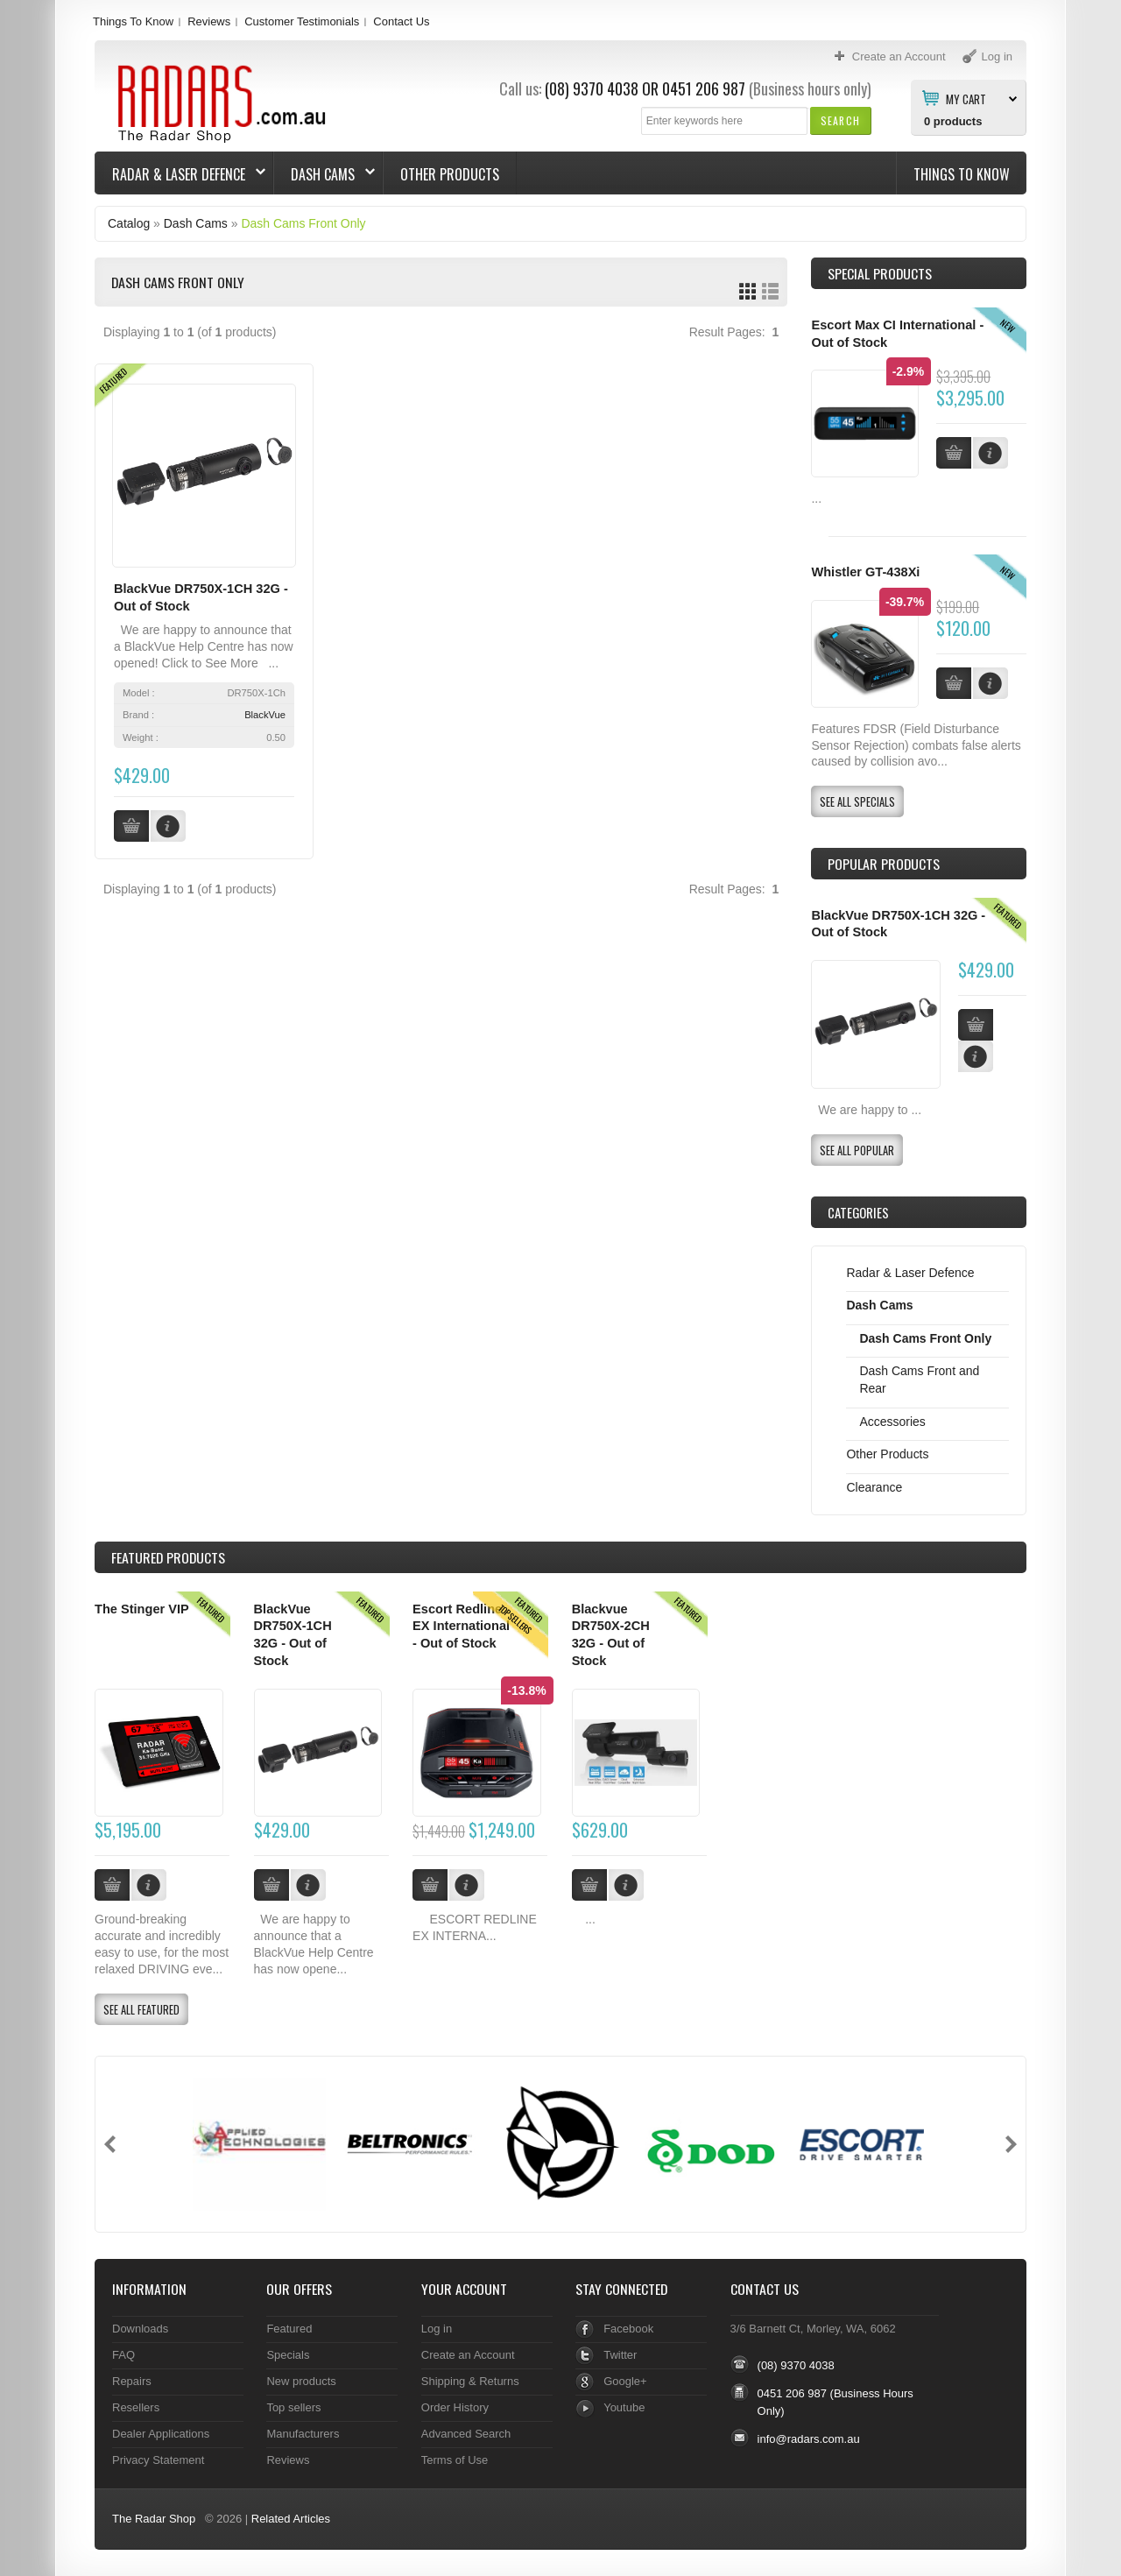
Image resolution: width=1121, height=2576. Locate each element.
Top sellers (293, 2407)
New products (300, 2381)
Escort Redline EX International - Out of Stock (461, 1626)
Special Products (880, 273)
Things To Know (133, 21)
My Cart (966, 98)
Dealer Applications (160, 2433)
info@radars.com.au (809, 2438)
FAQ (123, 2354)
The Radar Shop (153, 2518)
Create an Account (468, 2354)
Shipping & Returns (470, 2381)
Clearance (874, 1487)
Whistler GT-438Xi (865, 572)
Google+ (624, 2381)
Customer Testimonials (301, 21)
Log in (436, 2328)
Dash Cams (324, 174)
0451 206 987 (703, 88)
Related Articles (290, 2518)
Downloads (140, 2328)
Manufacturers (302, 2433)
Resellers (135, 2407)
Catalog (129, 223)
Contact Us (401, 21)
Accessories (892, 1422)
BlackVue (265, 714)
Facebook (628, 2328)
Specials (287, 2354)
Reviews (208, 21)
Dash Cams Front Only (303, 223)
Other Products (449, 174)
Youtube (624, 2407)
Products (168, 1557)
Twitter (620, 2354)
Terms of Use (454, 2460)
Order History (455, 2407)
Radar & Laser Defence (180, 174)
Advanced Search (466, 2433)
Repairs (132, 2381)
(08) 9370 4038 (591, 88)
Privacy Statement (158, 2460)
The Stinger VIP (142, 1609)
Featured (289, 2328)
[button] (840, 120)
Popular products (884, 863)
